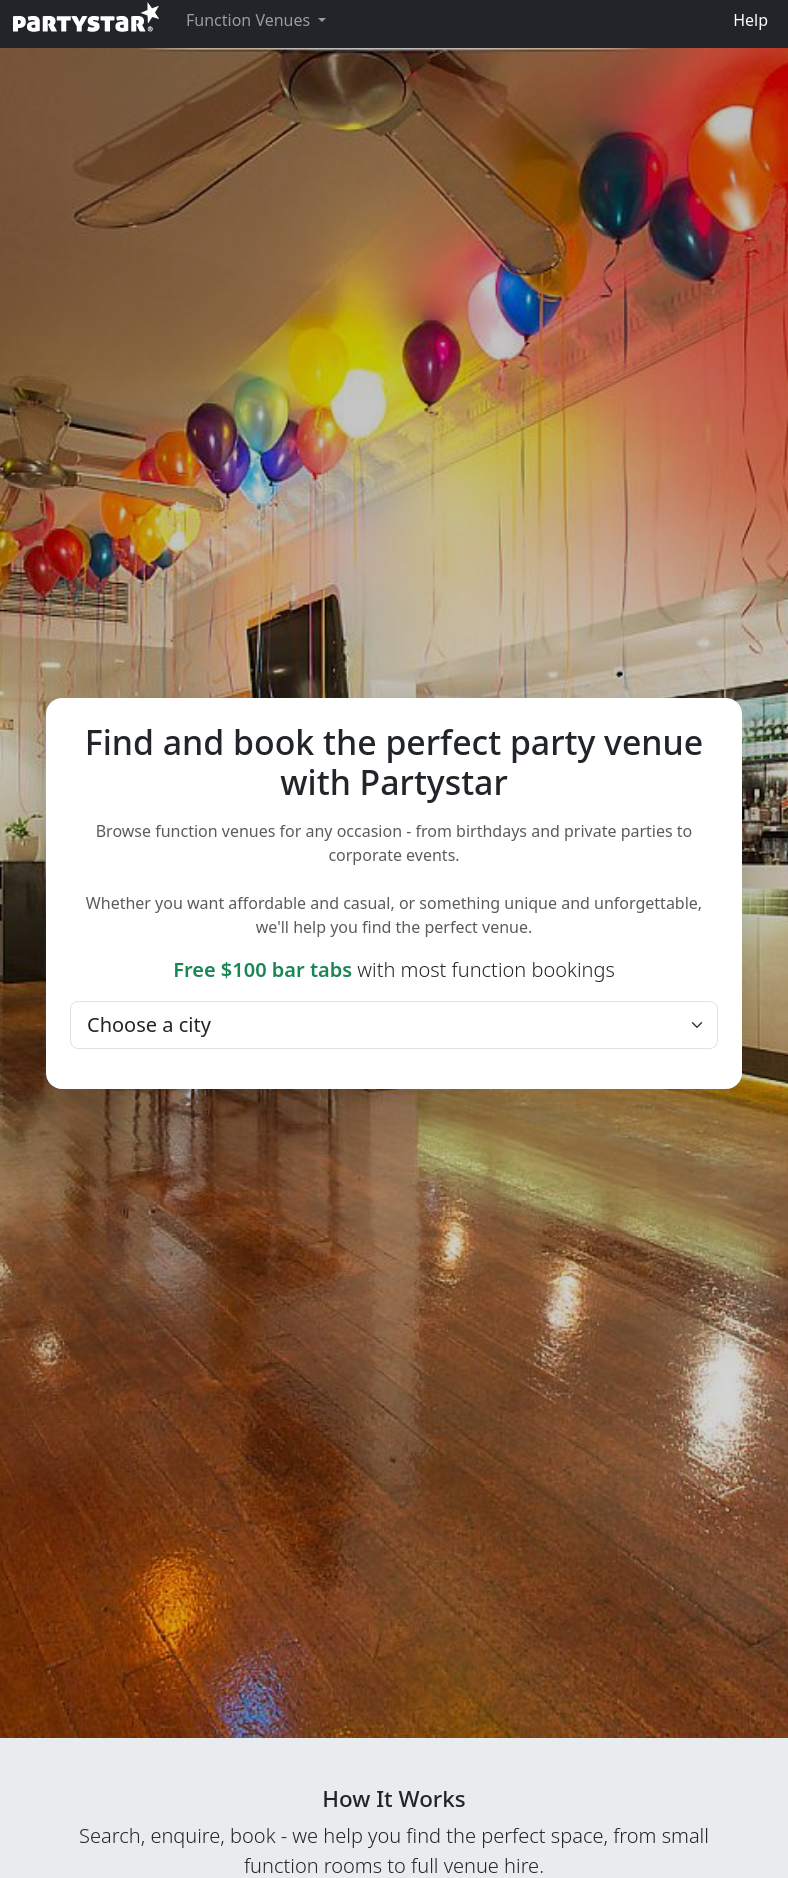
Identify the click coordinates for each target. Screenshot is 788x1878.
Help (750, 20)
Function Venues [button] (250, 20)
